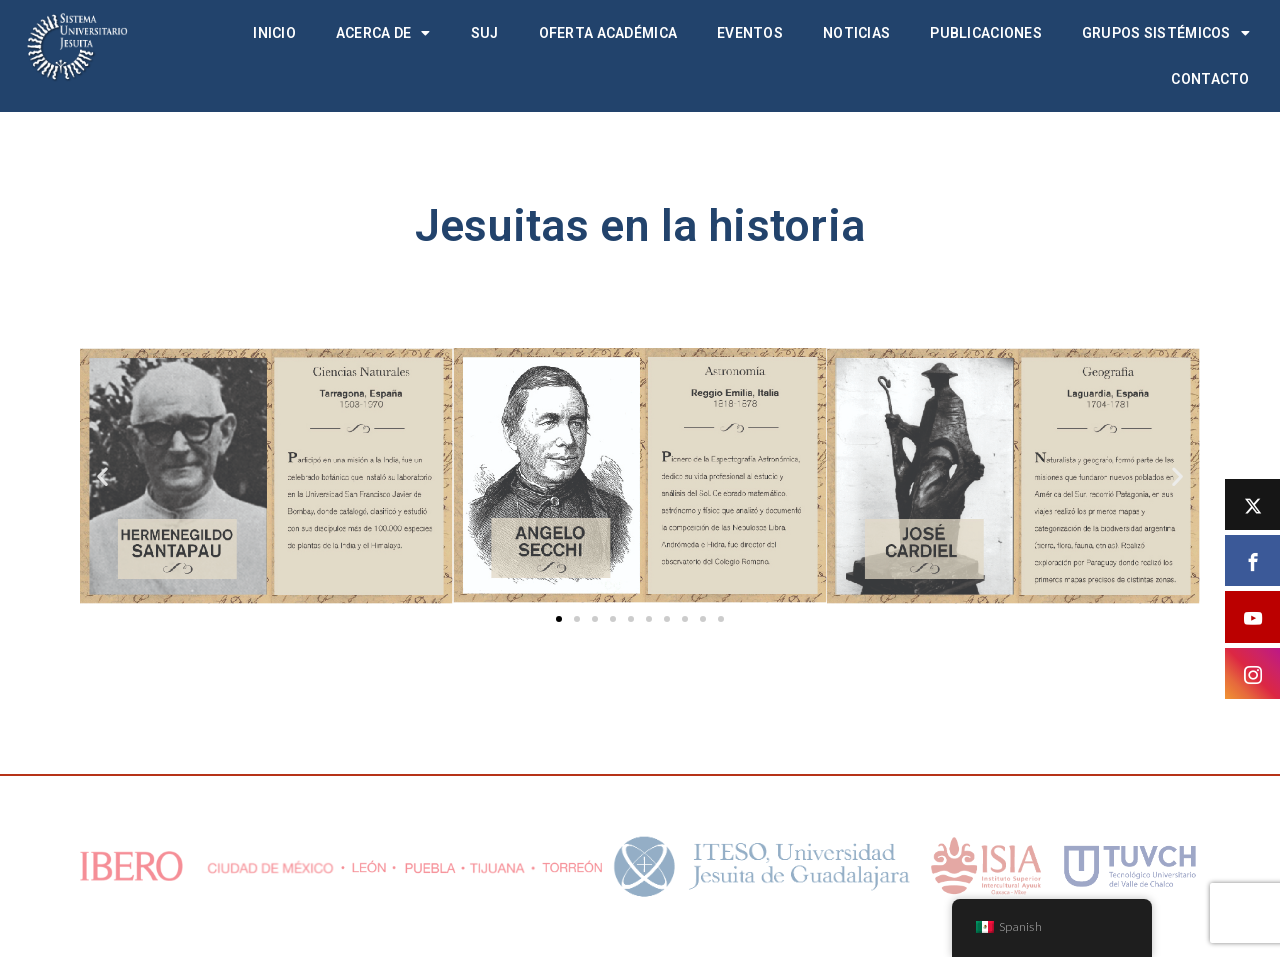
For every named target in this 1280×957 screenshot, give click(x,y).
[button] (102, 475)
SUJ (485, 33)
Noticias (856, 33)
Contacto (1210, 79)
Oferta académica (608, 33)
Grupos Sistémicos (1166, 33)
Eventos (750, 33)
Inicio (274, 33)
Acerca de (383, 33)
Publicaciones (986, 33)
